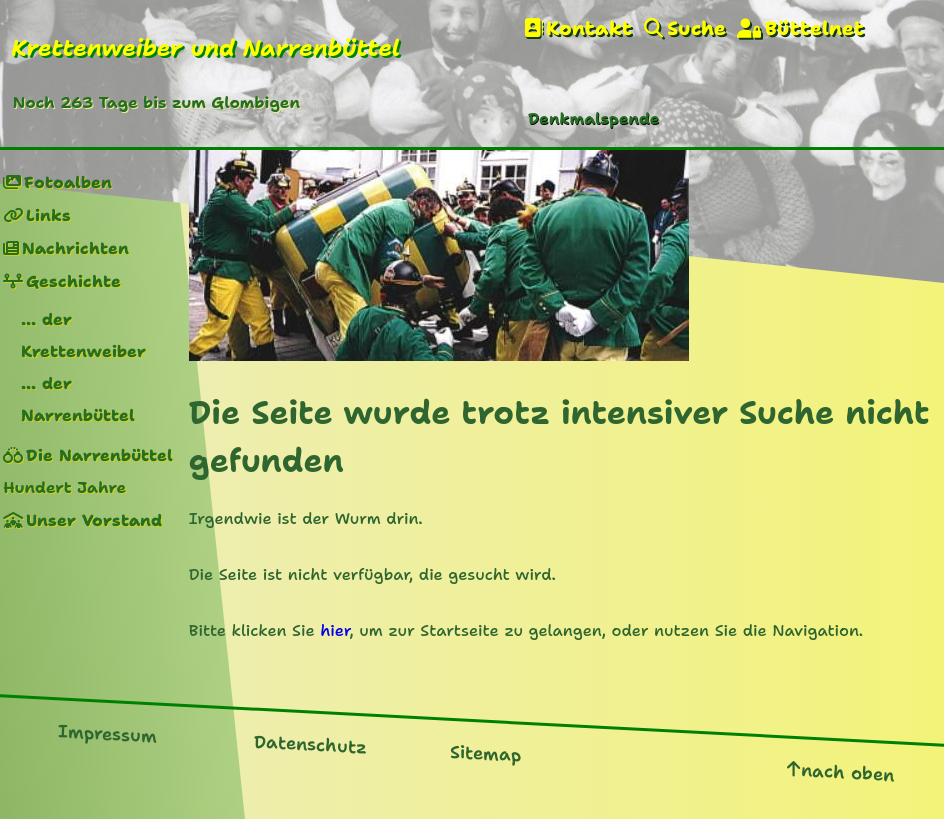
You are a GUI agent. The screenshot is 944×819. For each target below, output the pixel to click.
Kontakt (589, 28)
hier (334, 630)
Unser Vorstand (94, 520)
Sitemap (485, 754)
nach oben (847, 772)
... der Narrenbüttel (78, 399)
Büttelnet (814, 28)
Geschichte (73, 281)
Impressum (107, 733)
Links (48, 215)
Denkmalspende (593, 118)
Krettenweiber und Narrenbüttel (205, 48)
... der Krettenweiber (83, 335)
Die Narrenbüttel (99, 455)
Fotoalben (68, 182)
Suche (696, 28)
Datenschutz (310, 745)
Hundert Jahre (64, 487)
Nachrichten (75, 248)
